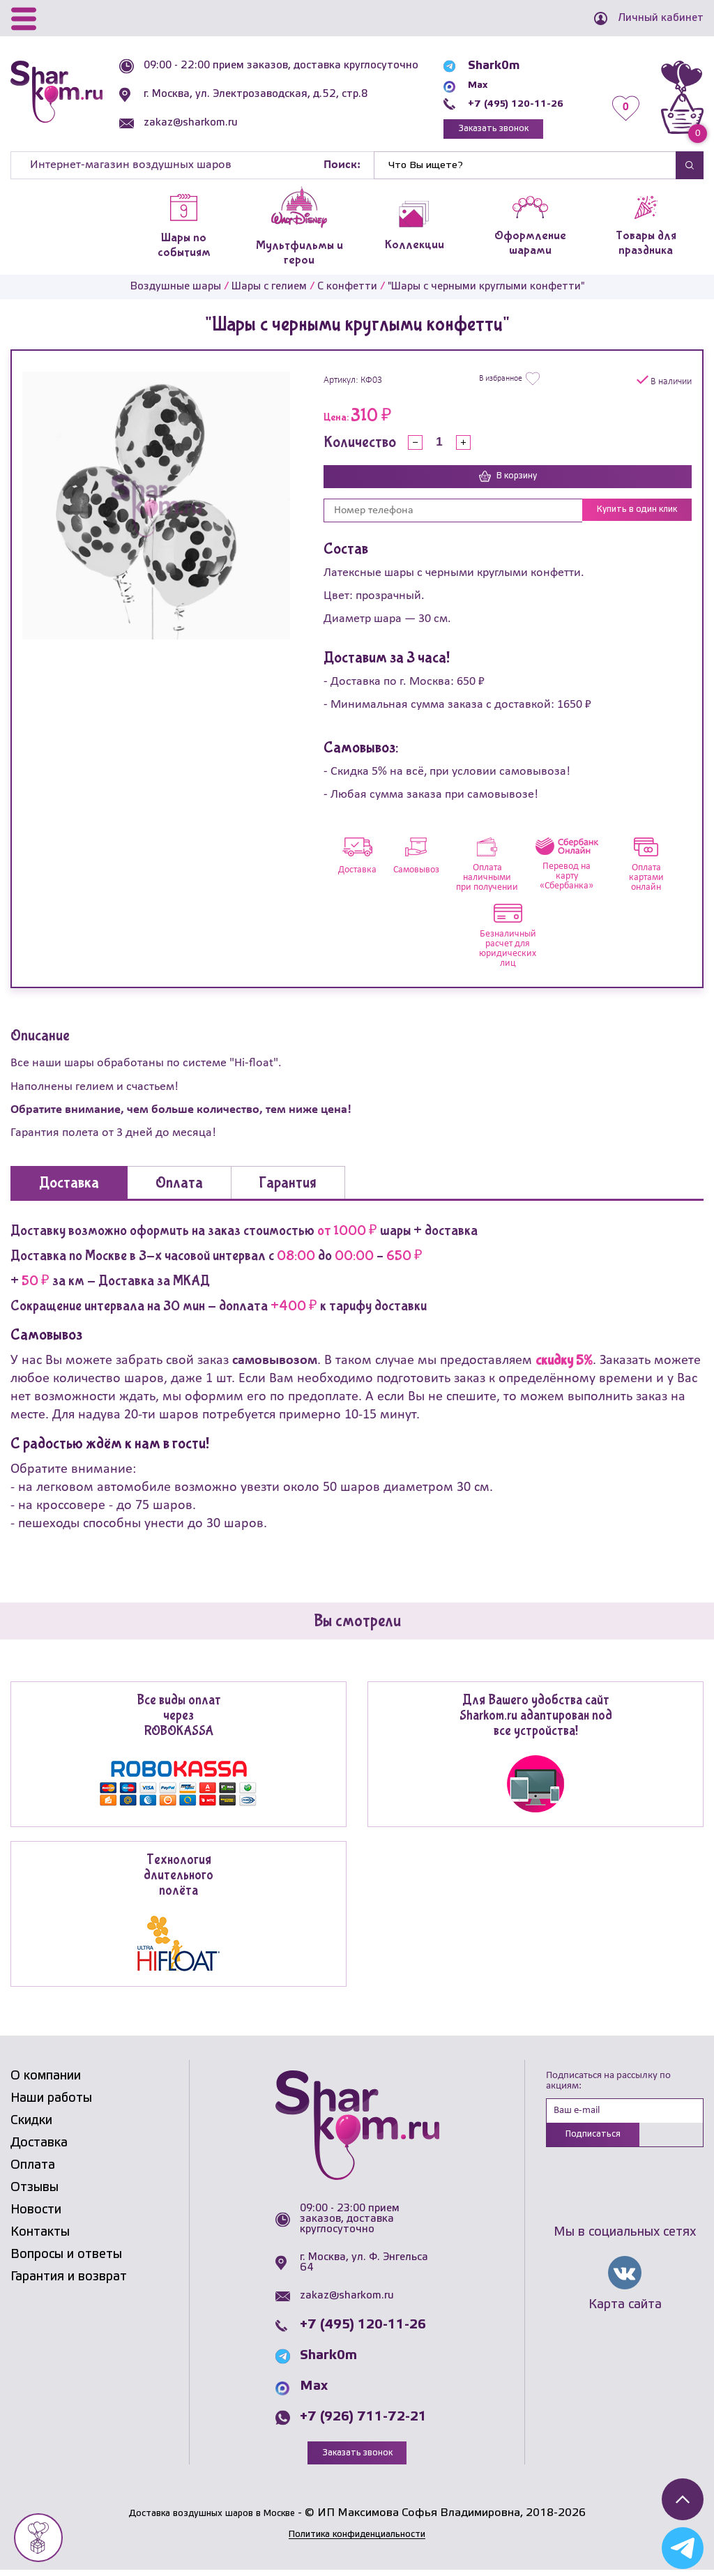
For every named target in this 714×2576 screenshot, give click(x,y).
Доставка (39, 2148)
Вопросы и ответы (66, 2260)
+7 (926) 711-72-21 (363, 2422)
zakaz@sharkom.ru (197, 133)
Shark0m (483, 66)
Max (469, 84)
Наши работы (51, 2103)
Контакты (40, 2237)
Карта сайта (625, 2313)
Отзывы (34, 2193)
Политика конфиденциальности (357, 2541)
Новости (35, 2215)
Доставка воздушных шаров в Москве (211, 2519)
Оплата (32, 2170)
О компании (45, 2081)
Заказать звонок (490, 130)
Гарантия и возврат (68, 2282)
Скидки (31, 2126)
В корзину (508, 481)
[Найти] (525, 169)
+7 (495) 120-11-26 (514, 103)
